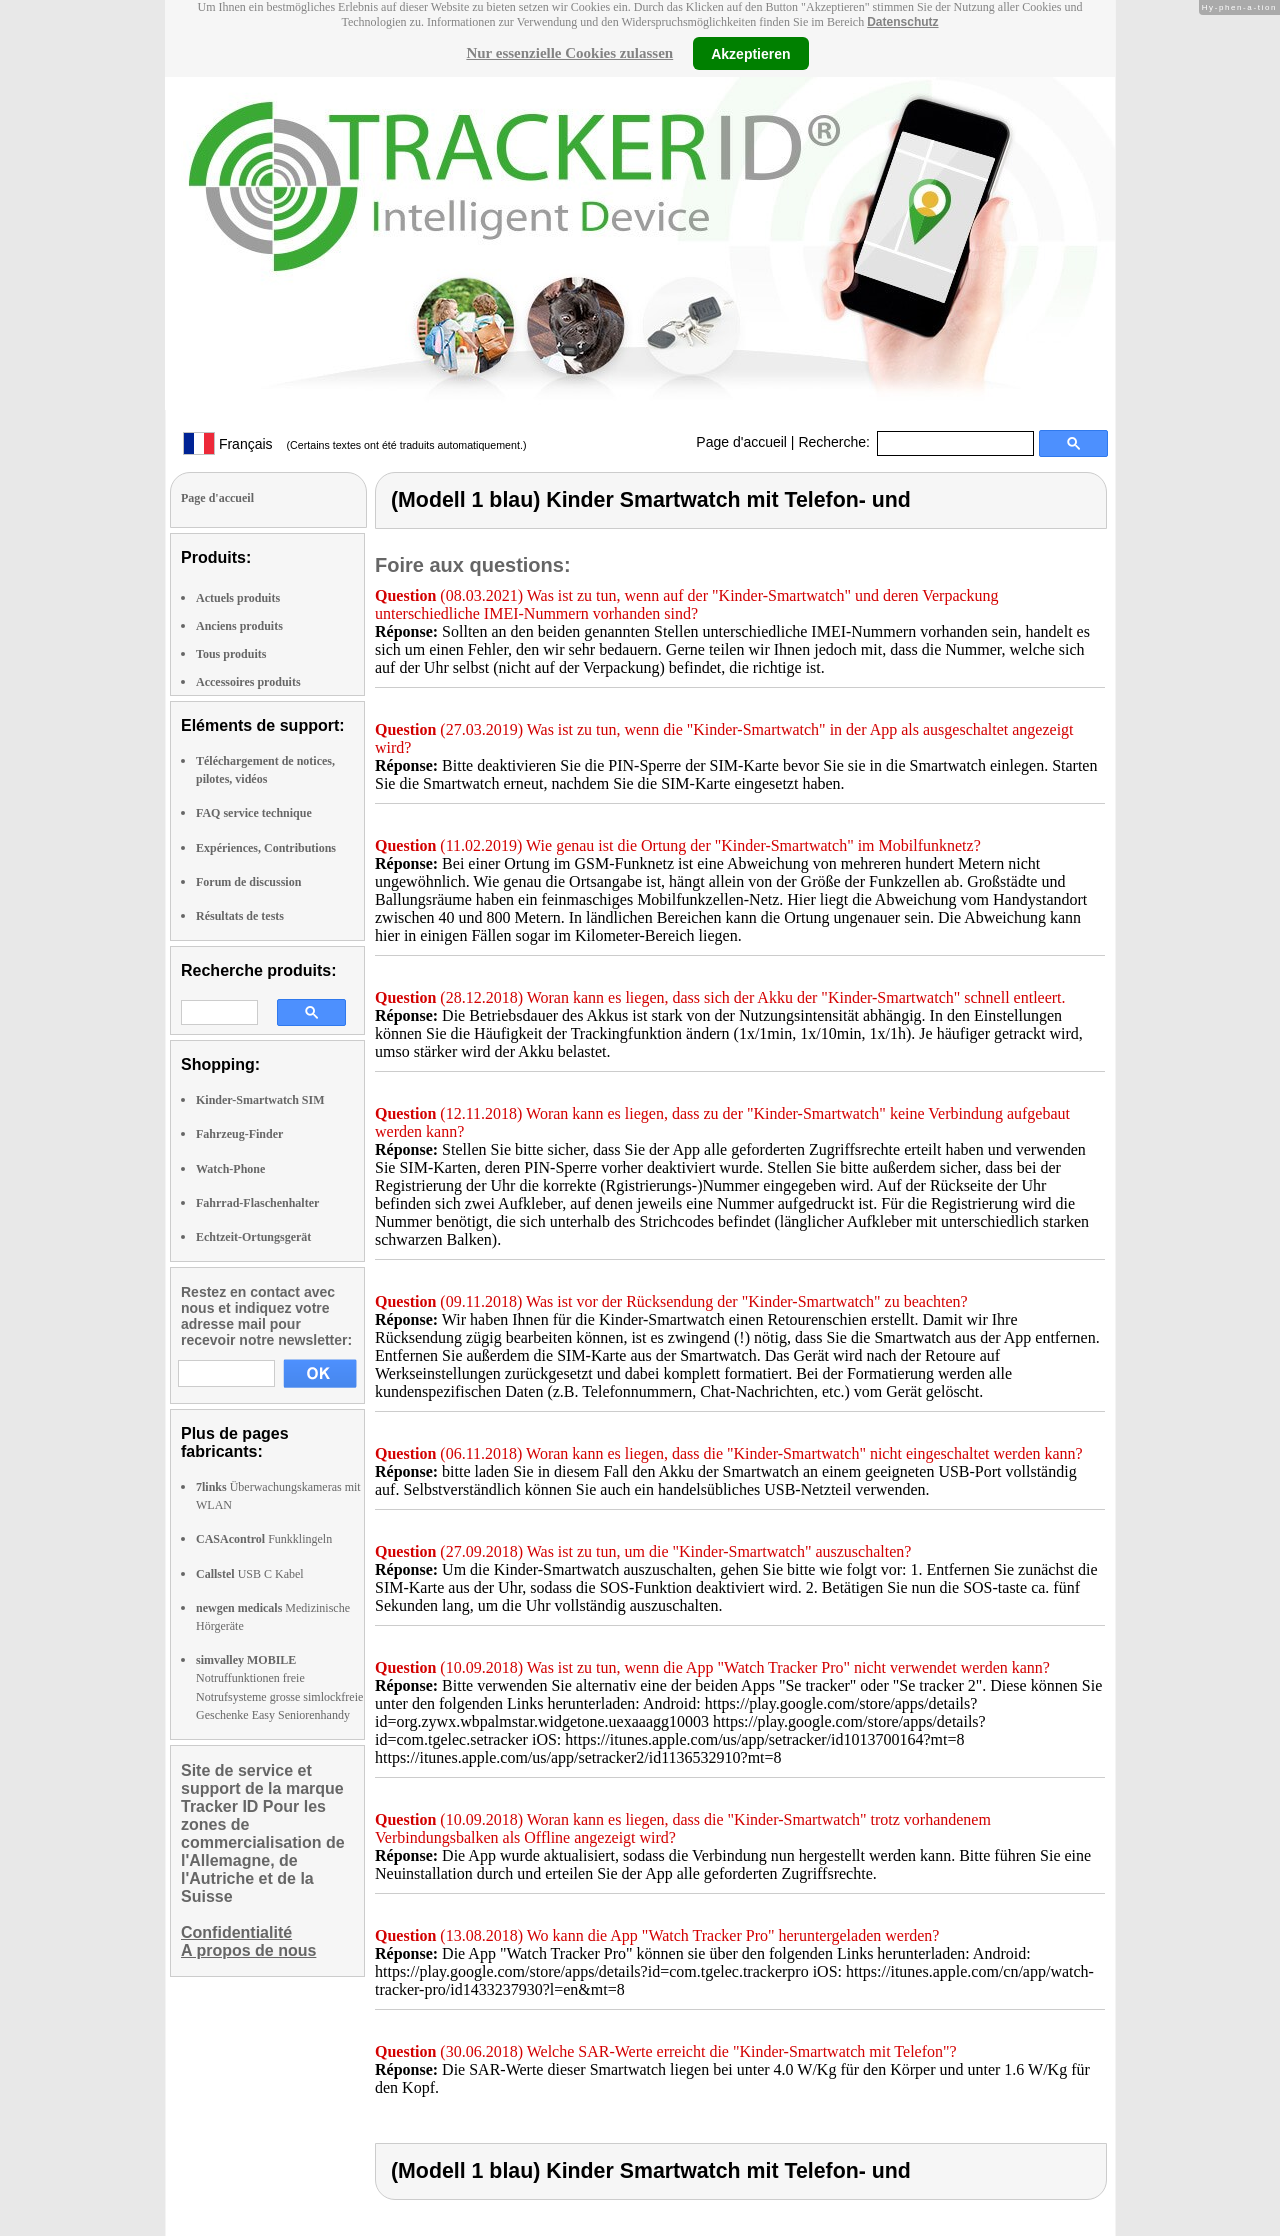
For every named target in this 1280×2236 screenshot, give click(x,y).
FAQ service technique (254, 813)
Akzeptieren (750, 53)
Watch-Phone (230, 1169)
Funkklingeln (264, 1539)
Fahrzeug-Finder (239, 1134)
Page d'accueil (741, 442)
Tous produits (231, 654)
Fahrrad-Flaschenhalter (257, 1203)
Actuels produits (238, 598)
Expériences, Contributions (266, 848)
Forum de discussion (248, 882)
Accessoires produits (248, 682)
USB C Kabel (250, 1574)
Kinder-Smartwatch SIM (260, 1100)
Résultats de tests (240, 916)
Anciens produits (239, 626)
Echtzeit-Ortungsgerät (253, 1237)
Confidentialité (236, 1932)
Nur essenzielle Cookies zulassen (569, 53)
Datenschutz (902, 22)
